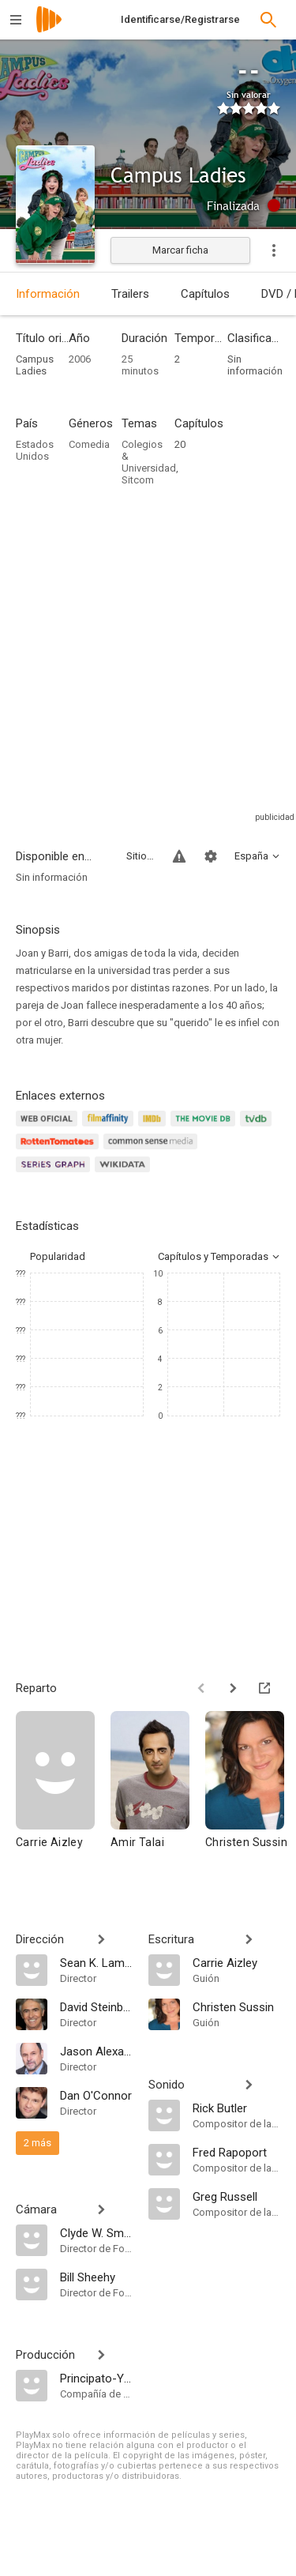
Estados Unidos (35, 450)
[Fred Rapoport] (237, 2152)
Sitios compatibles (140, 856)
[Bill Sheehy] (96, 2277)
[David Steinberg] (96, 2006)
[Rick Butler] (237, 2107)
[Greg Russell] (237, 2196)
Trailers (130, 294)
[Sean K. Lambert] (96, 1962)
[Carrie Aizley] (63, 1794)
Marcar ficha (180, 250)
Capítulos (205, 294)
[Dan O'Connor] (96, 2095)
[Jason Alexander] (96, 2051)
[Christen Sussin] (237, 2006)
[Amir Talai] (158, 1794)
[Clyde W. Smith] (96, 2232)
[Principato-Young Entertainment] (96, 2378)
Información (48, 294)
